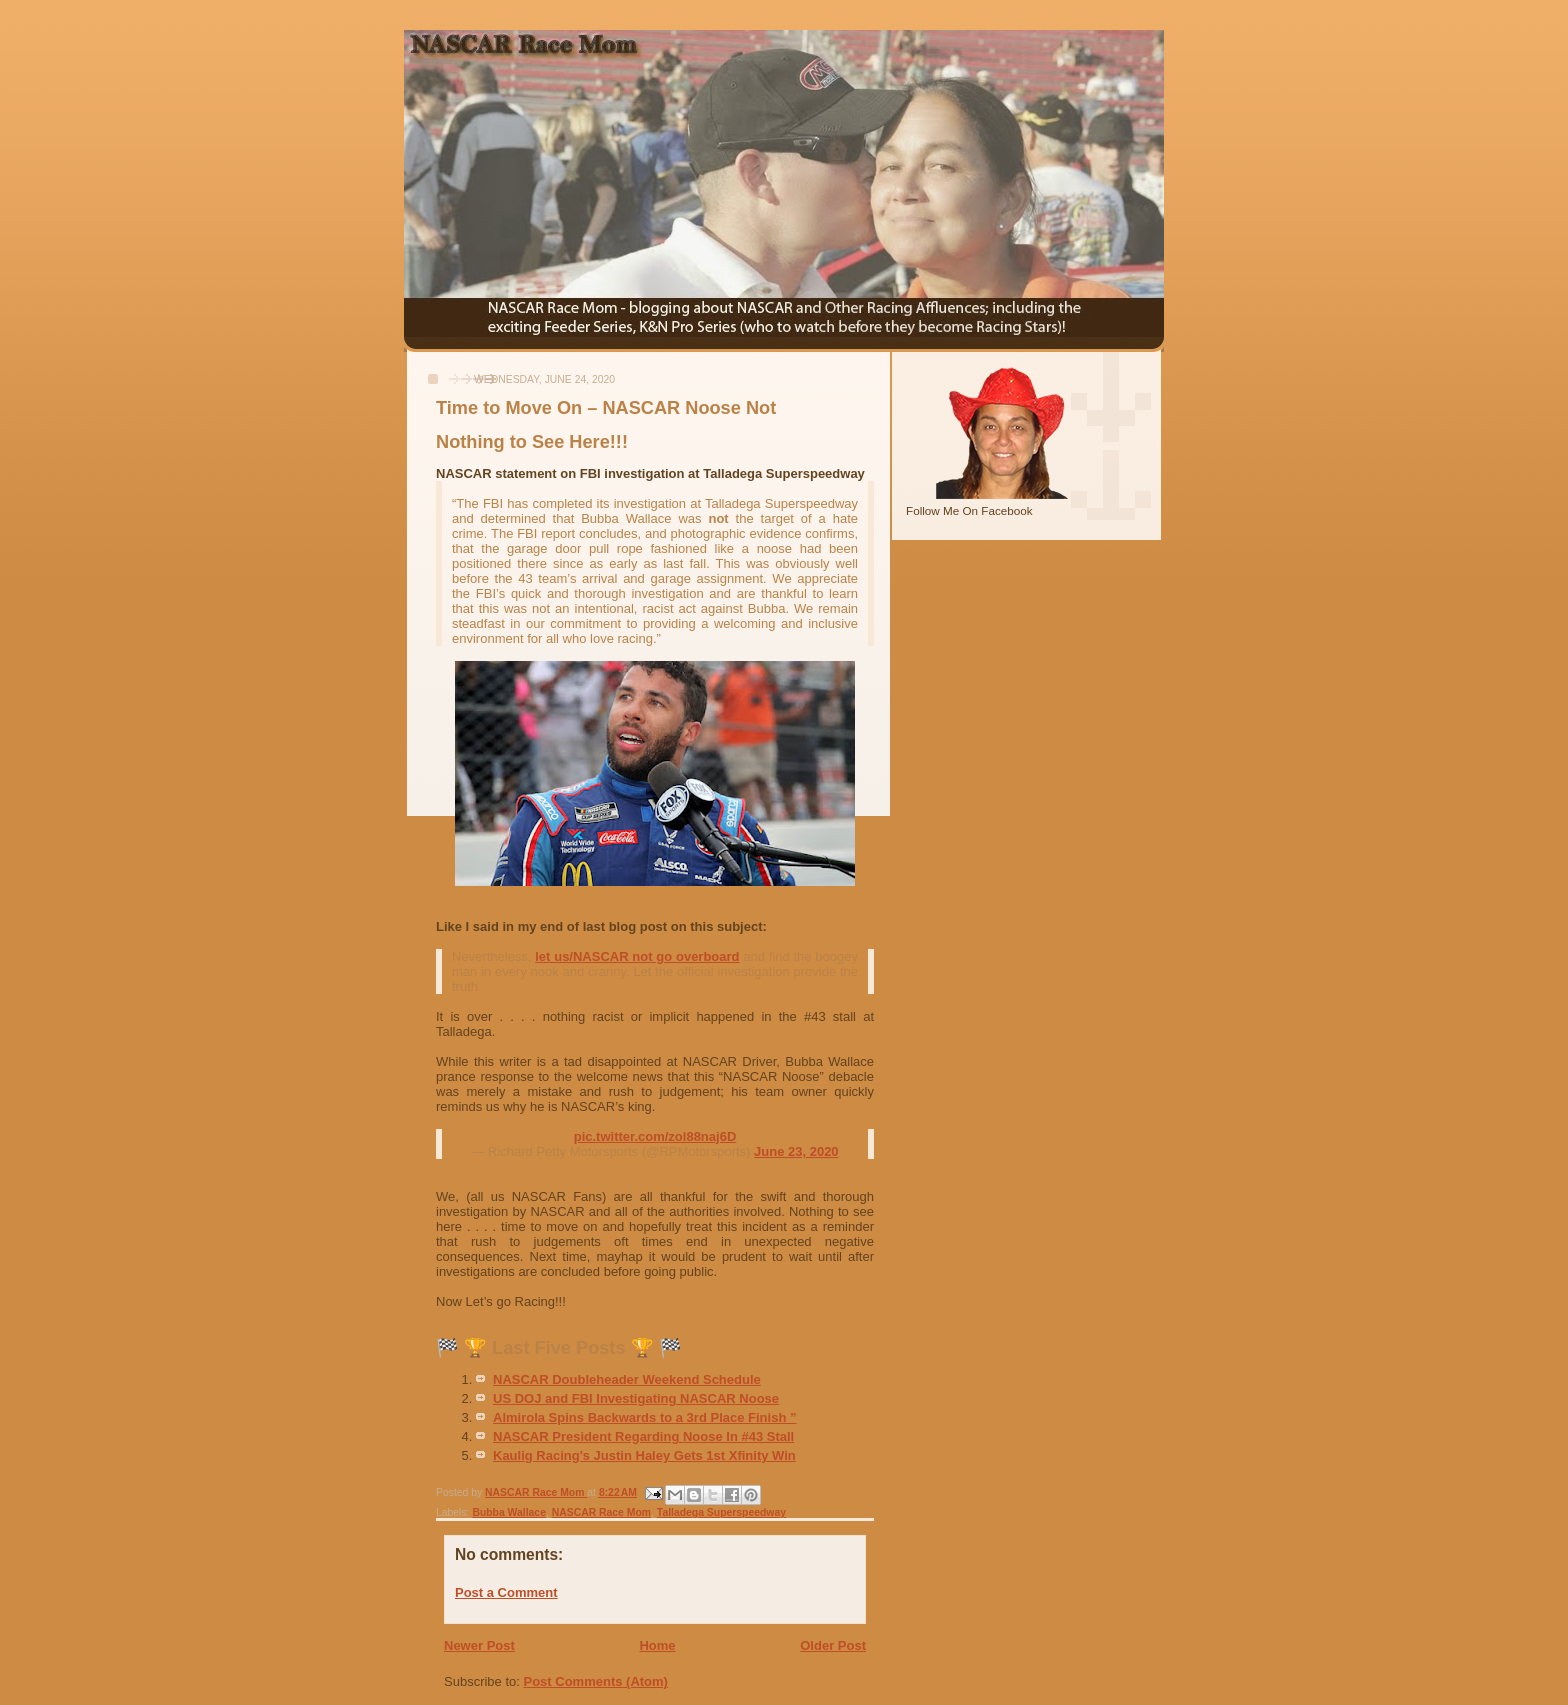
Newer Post (479, 1645)
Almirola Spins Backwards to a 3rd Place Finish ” (644, 1417)
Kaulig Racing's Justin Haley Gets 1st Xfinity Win (644, 1455)
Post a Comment (506, 1592)
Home (657, 1645)
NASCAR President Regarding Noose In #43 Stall (643, 1436)
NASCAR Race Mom (601, 1512)
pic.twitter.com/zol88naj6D (655, 1136)
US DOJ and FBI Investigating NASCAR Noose (636, 1398)
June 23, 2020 (796, 1151)
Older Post (833, 1645)
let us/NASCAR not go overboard (637, 956)
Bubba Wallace (509, 1512)
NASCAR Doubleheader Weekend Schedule (627, 1379)
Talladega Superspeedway (721, 1512)
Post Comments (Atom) (596, 1681)
